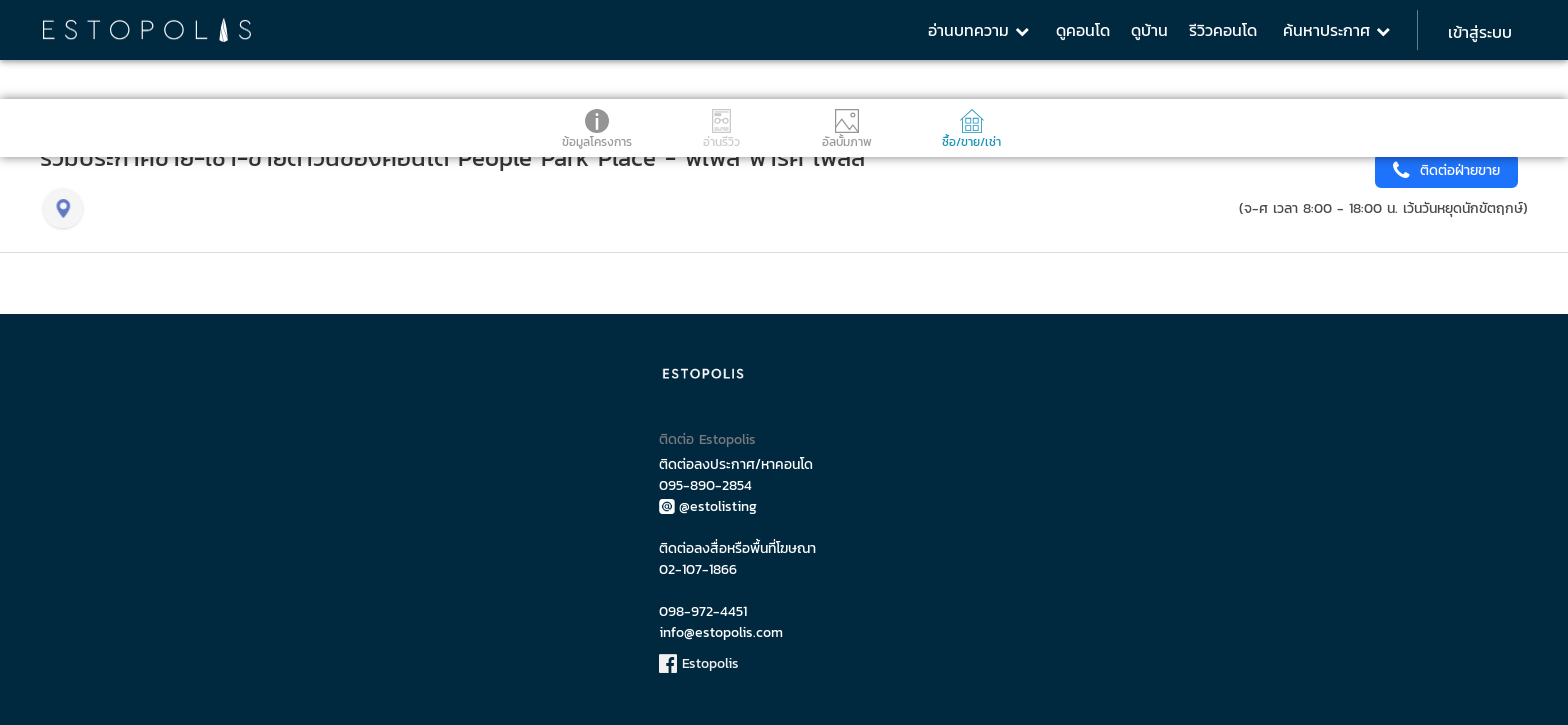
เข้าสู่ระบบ (1480, 32)
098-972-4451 (703, 611)
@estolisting (708, 506)
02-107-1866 (698, 569)
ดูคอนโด (1083, 30)
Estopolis (699, 663)
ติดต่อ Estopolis (707, 439)
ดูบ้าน (1149, 30)
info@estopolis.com (721, 632)
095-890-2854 (705, 485)
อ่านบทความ (978, 30)
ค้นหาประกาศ (1336, 30)
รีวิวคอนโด (1223, 30)
